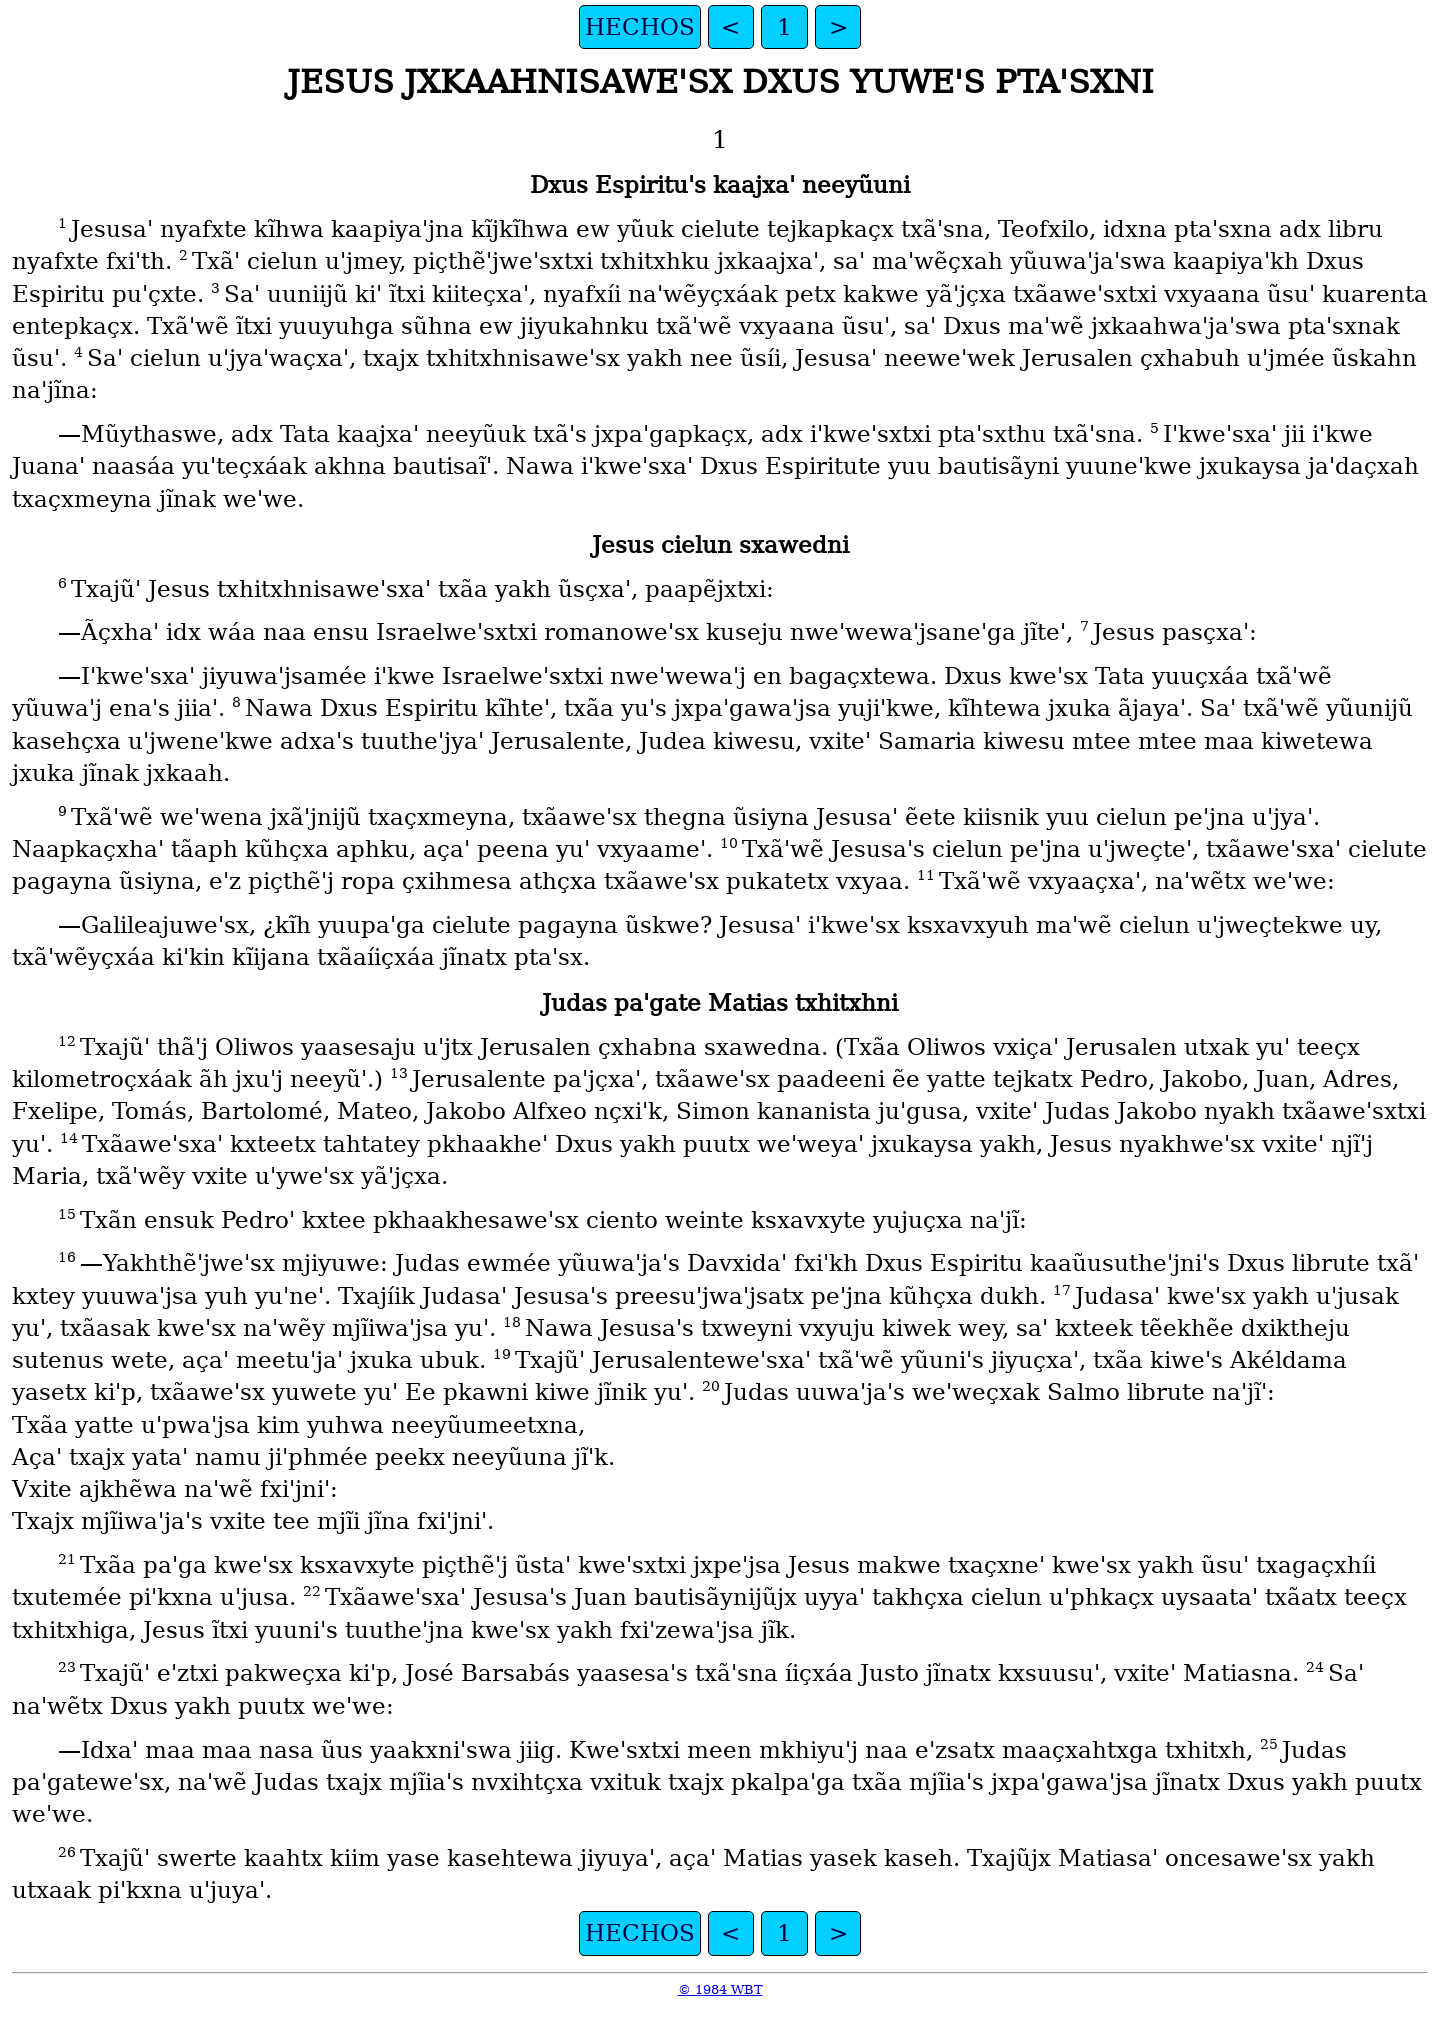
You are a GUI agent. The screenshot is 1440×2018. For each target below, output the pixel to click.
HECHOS (640, 27)
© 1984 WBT (720, 1989)
